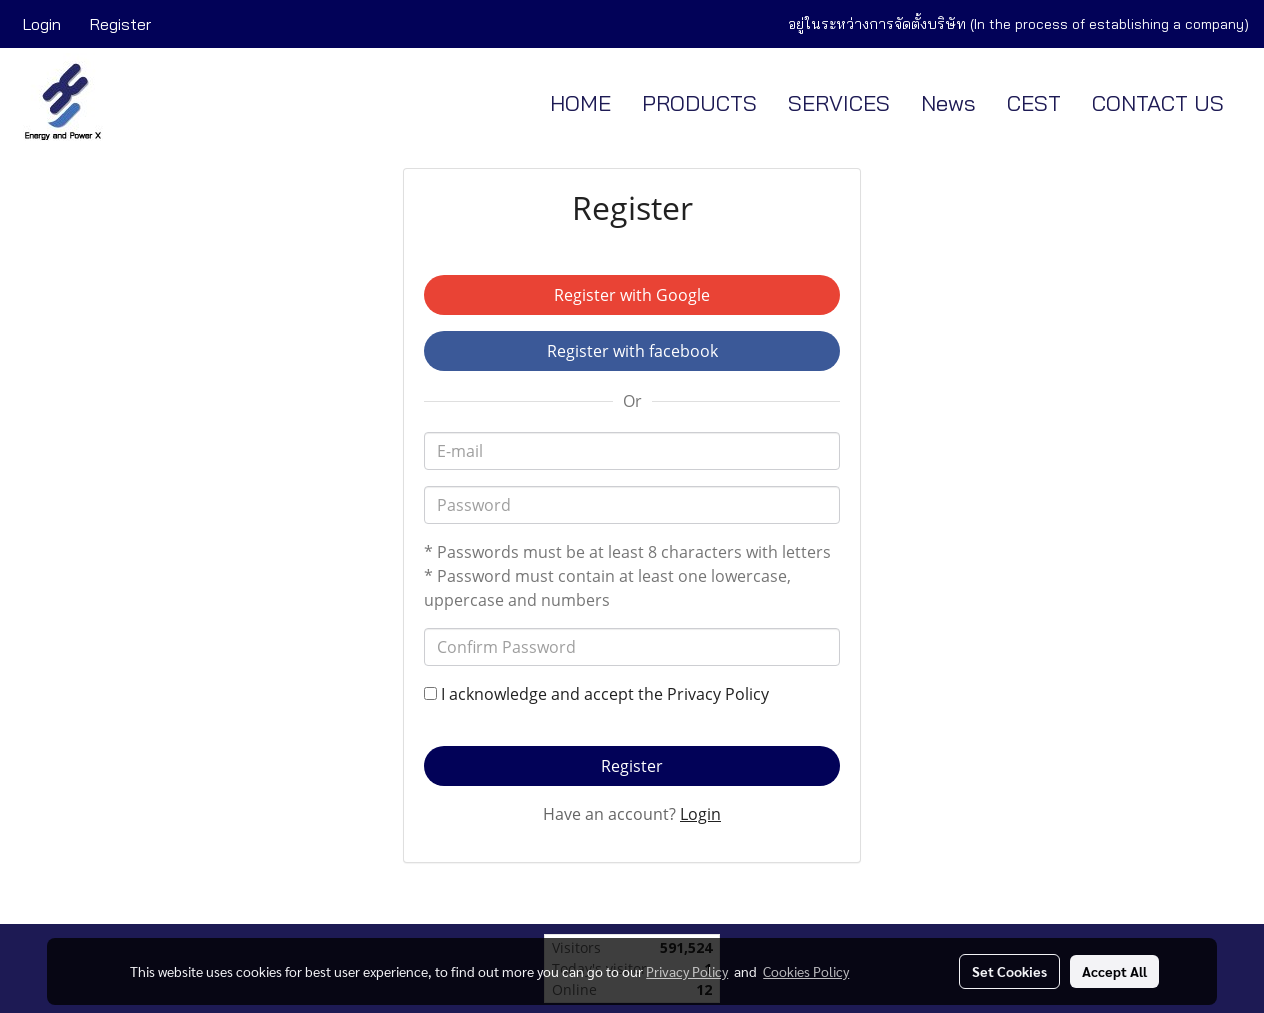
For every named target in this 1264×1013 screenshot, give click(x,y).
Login (42, 24)
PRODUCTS (699, 103)
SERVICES (839, 103)
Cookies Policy (806, 971)
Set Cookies (1009, 971)
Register (120, 24)
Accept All (1114, 971)
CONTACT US (1158, 103)
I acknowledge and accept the (596, 694)
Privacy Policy (718, 694)
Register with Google (632, 295)
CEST (1034, 103)
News (948, 103)
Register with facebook (632, 351)
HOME (580, 103)
